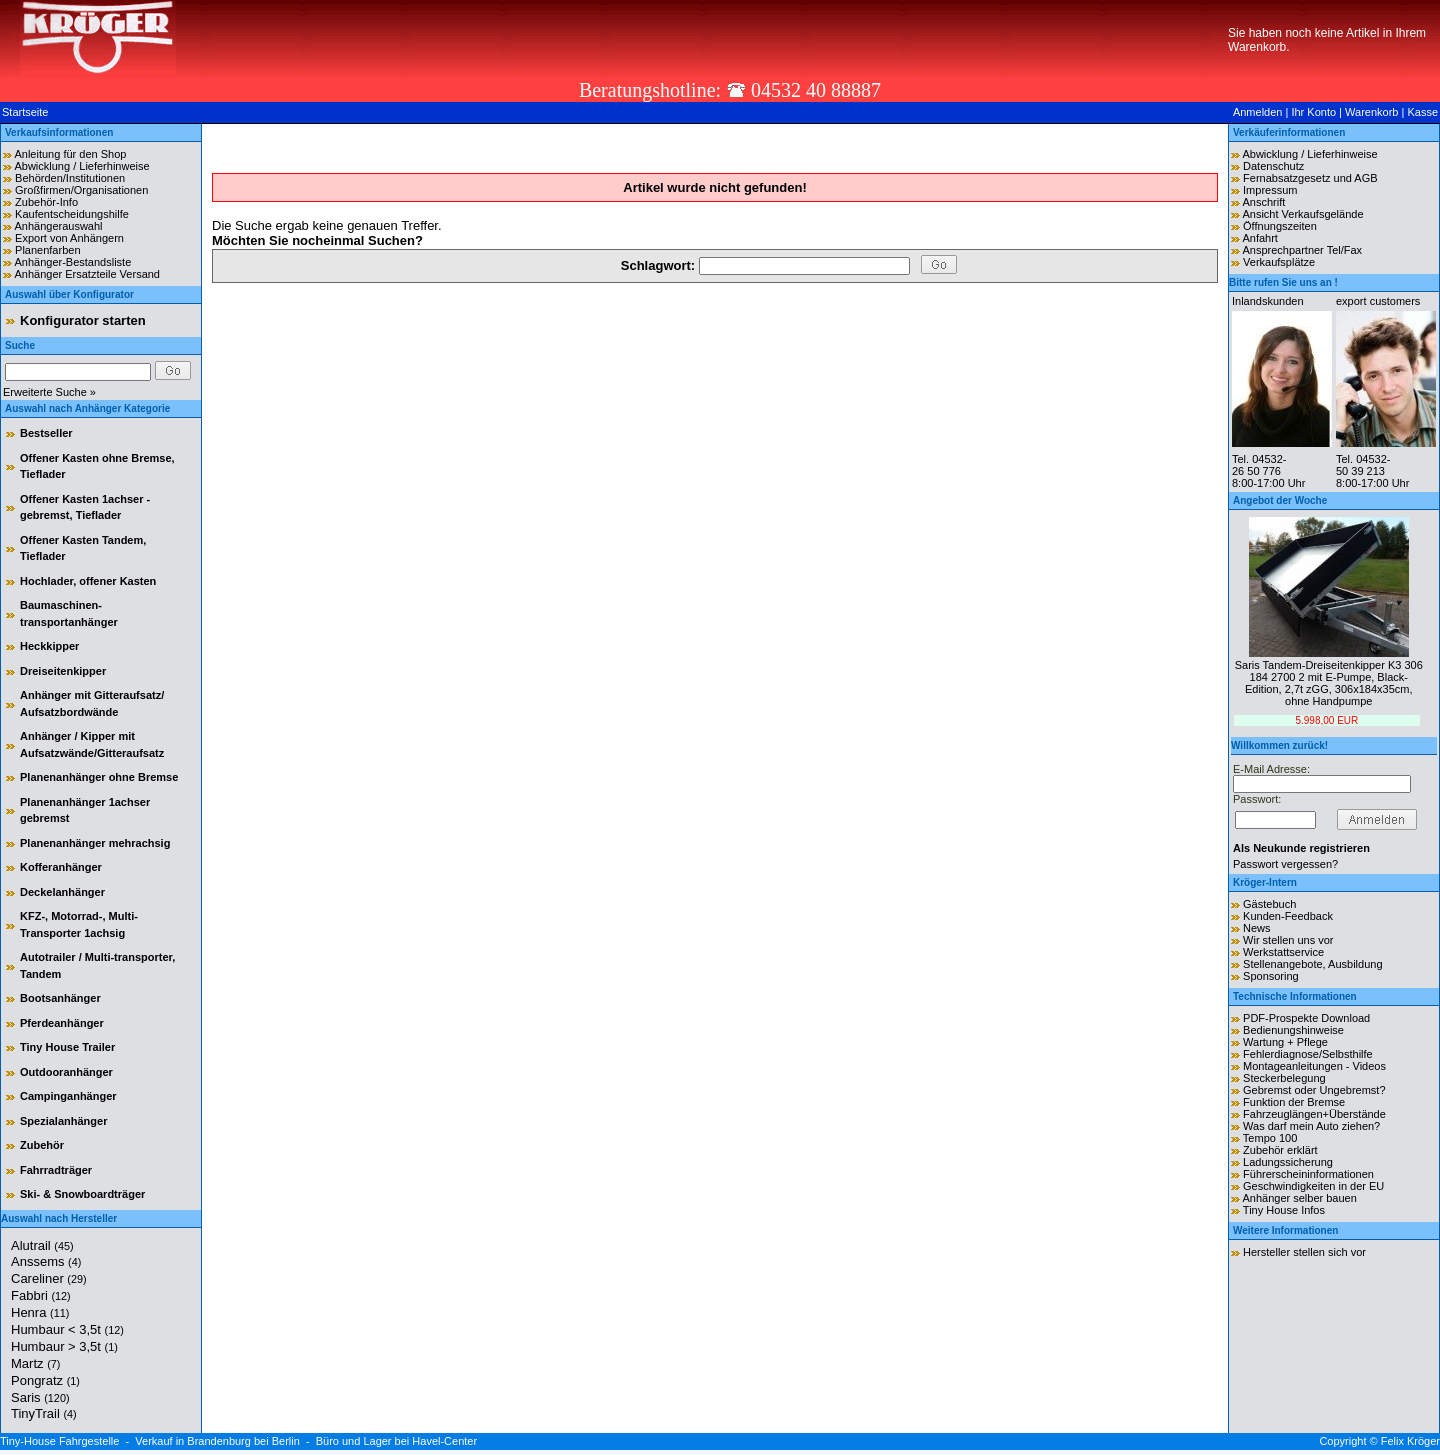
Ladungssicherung (1288, 1162)
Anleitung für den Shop (70, 154)
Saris (40, 1397)
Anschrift (1263, 202)
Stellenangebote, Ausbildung (1312, 964)
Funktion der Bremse (1294, 1102)
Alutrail (42, 1245)
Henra (40, 1312)
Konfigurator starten (83, 320)
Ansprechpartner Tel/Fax (1302, 250)
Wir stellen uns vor (1288, 940)
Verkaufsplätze (1279, 262)
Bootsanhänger (60, 998)
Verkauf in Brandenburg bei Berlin (217, 1441)
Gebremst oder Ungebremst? (1314, 1090)
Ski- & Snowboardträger (82, 1194)
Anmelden (1258, 112)
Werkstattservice (1283, 952)
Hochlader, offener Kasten (88, 581)
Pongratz (45, 1380)
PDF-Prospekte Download (1306, 1018)
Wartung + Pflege (1285, 1042)
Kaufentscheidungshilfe (72, 214)
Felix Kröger (1410, 1441)
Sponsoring (1271, 976)
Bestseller (46, 433)
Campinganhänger (68, 1096)
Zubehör (42, 1145)
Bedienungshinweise (1293, 1030)
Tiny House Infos (1284, 1210)
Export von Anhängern (69, 238)
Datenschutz (1273, 166)
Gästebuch (1269, 904)
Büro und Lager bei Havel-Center (396, 1441)
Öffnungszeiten (1280, 226)
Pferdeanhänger (62, 1023)
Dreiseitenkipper (63, 671)
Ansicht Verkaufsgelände (1302, 214)
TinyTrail (44, 1413)
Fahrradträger (56, 1170)
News (1257, 928)
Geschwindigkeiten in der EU (1313, 1186)
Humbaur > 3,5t (64, 1346)
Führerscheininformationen (1308, 1174)
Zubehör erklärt (1280, 1150)
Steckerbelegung (1284, 1078)
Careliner (49, 1278)
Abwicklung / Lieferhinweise (81, 166)
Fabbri (41, 1295)
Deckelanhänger (62, 892)
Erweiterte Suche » (49, 392)
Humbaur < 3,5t (67, 1329)
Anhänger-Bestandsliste (72, 262)
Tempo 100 (1270, 1138)
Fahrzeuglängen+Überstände (1314, 1114)
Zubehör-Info (46, 202)
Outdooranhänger (66, 1072)
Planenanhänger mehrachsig (95, 843)
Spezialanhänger (63, 1121)
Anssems (46, 1261)
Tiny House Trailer (67, 1047)
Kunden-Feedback (1288, 916)
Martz (35, 1363)
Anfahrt (1259, 238)
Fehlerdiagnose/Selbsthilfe (1308, 1054)
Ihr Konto (1313, 112)
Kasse (1422, 112)
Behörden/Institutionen (70, 178)
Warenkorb (1371, 112)
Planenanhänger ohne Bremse (99, 777)
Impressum (1270, 190)
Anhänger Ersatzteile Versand (87, 274)
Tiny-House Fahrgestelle (59, 1441)
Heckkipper (49, 646)
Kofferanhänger (61, 867)
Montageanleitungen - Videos (1314, 1066)
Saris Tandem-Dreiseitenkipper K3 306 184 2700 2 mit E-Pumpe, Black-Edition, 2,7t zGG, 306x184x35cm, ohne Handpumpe (1329, 683)
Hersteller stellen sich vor (1304, 1252)
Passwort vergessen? (1285, 864)
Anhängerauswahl (58, 226)
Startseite (25, 112)
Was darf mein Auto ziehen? (1311, 1126)
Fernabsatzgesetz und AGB (1310, 178)
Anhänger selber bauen (1299, 1198)
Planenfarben (47, 250)
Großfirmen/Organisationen (81, 190)
